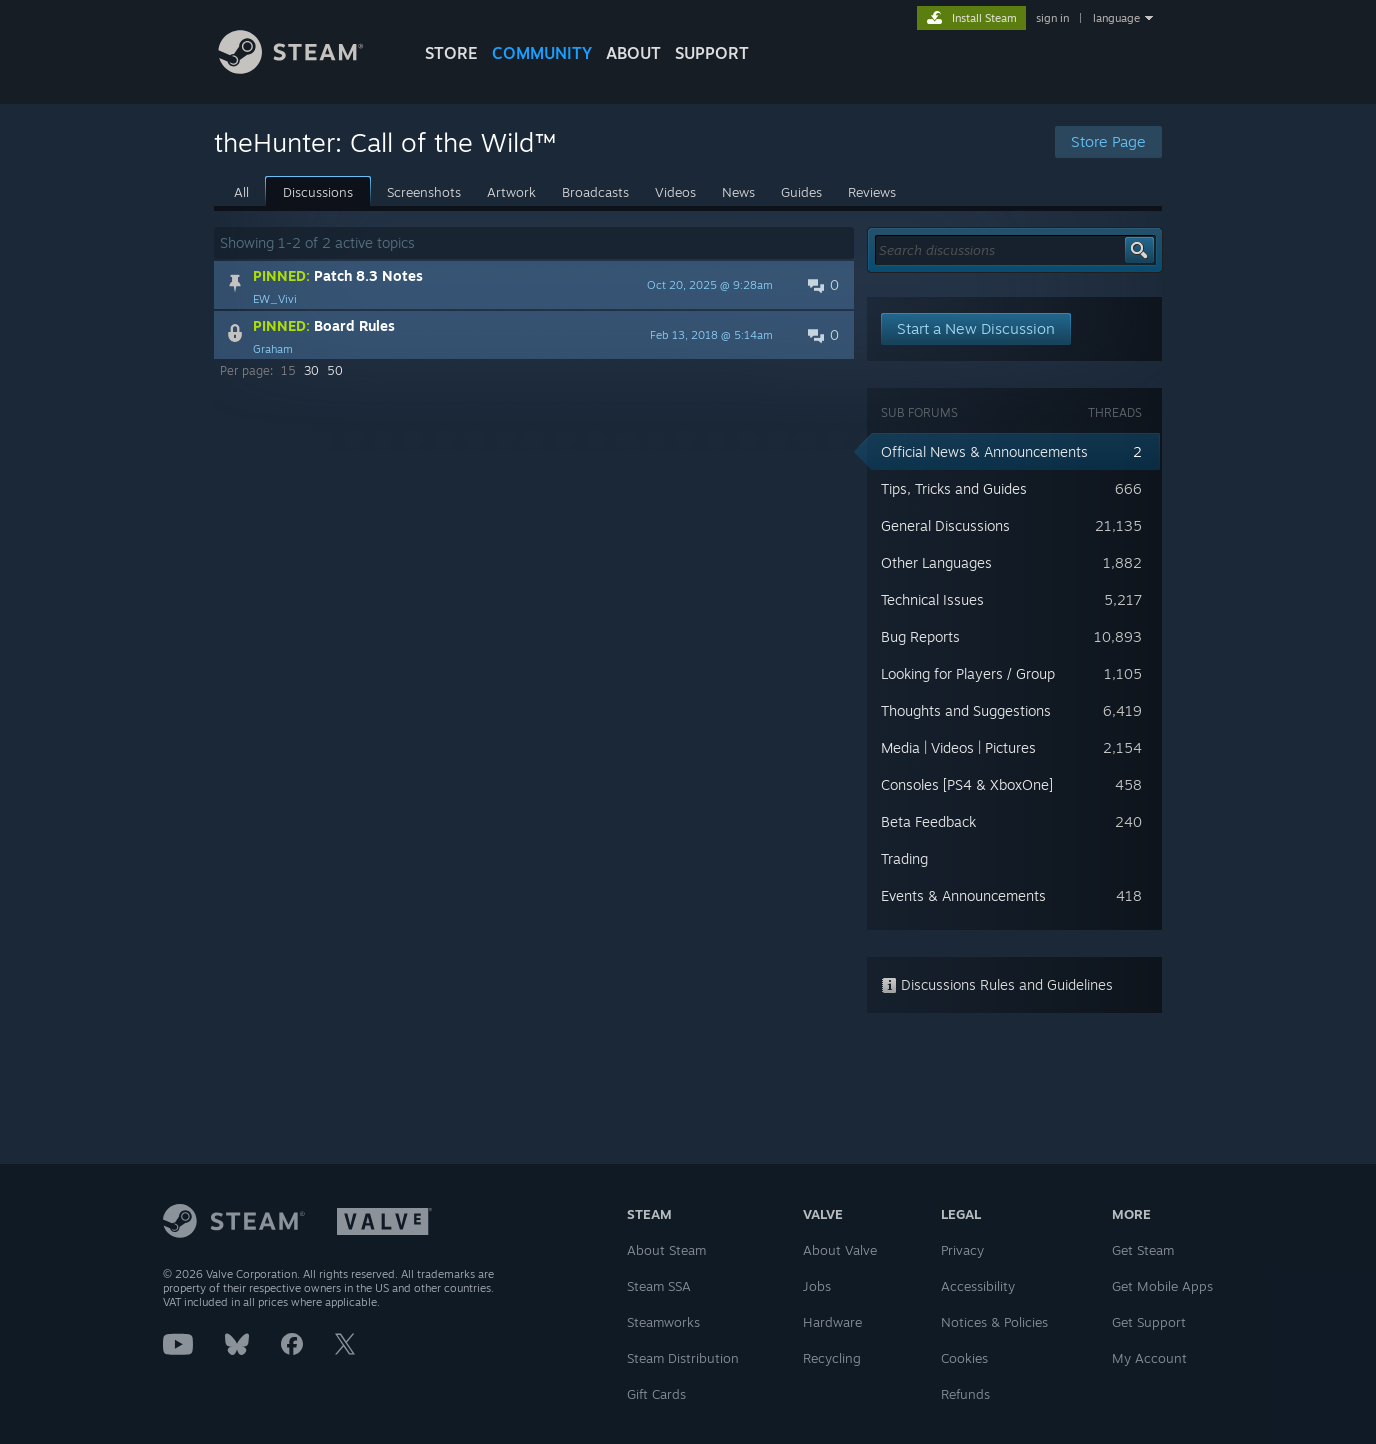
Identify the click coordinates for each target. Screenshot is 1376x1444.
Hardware (832, 1322)
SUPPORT (712, 53)
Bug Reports (920, 636)
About (633, 53)
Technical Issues (932, 599)
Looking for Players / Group (968, 673)
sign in (1052, 18)
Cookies (964, 1358)
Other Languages (936, 562)
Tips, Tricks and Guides (954, 488)
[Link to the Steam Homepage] (306, 68)
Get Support (1149, 1322)
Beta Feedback (928, 821)
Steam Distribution (683, 1358)
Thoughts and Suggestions (966, 710)
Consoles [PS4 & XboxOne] (967, 784)
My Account (1149, 1358)
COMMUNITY (542, 53)
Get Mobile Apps (1162, 1286)
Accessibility (978, 1286)
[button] (534, 285)
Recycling (832, 1358)
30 (311, 370)
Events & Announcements (963, 895)
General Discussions (945, 525)
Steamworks (663, 1322)
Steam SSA (659, 1286)
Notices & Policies (994, 1322)
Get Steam (1143, 1250)
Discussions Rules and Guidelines (997, 984)
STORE (451, 53)
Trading (904, 858)
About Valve (840, 1250)
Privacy (962, 1250)
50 (335, 370)
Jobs (817, 1286)
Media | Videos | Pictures (958, 747)
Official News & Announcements (984, 451)
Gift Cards (656, 1394)
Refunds (965, 1394)
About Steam (666, 1250)
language (1116, 18)
